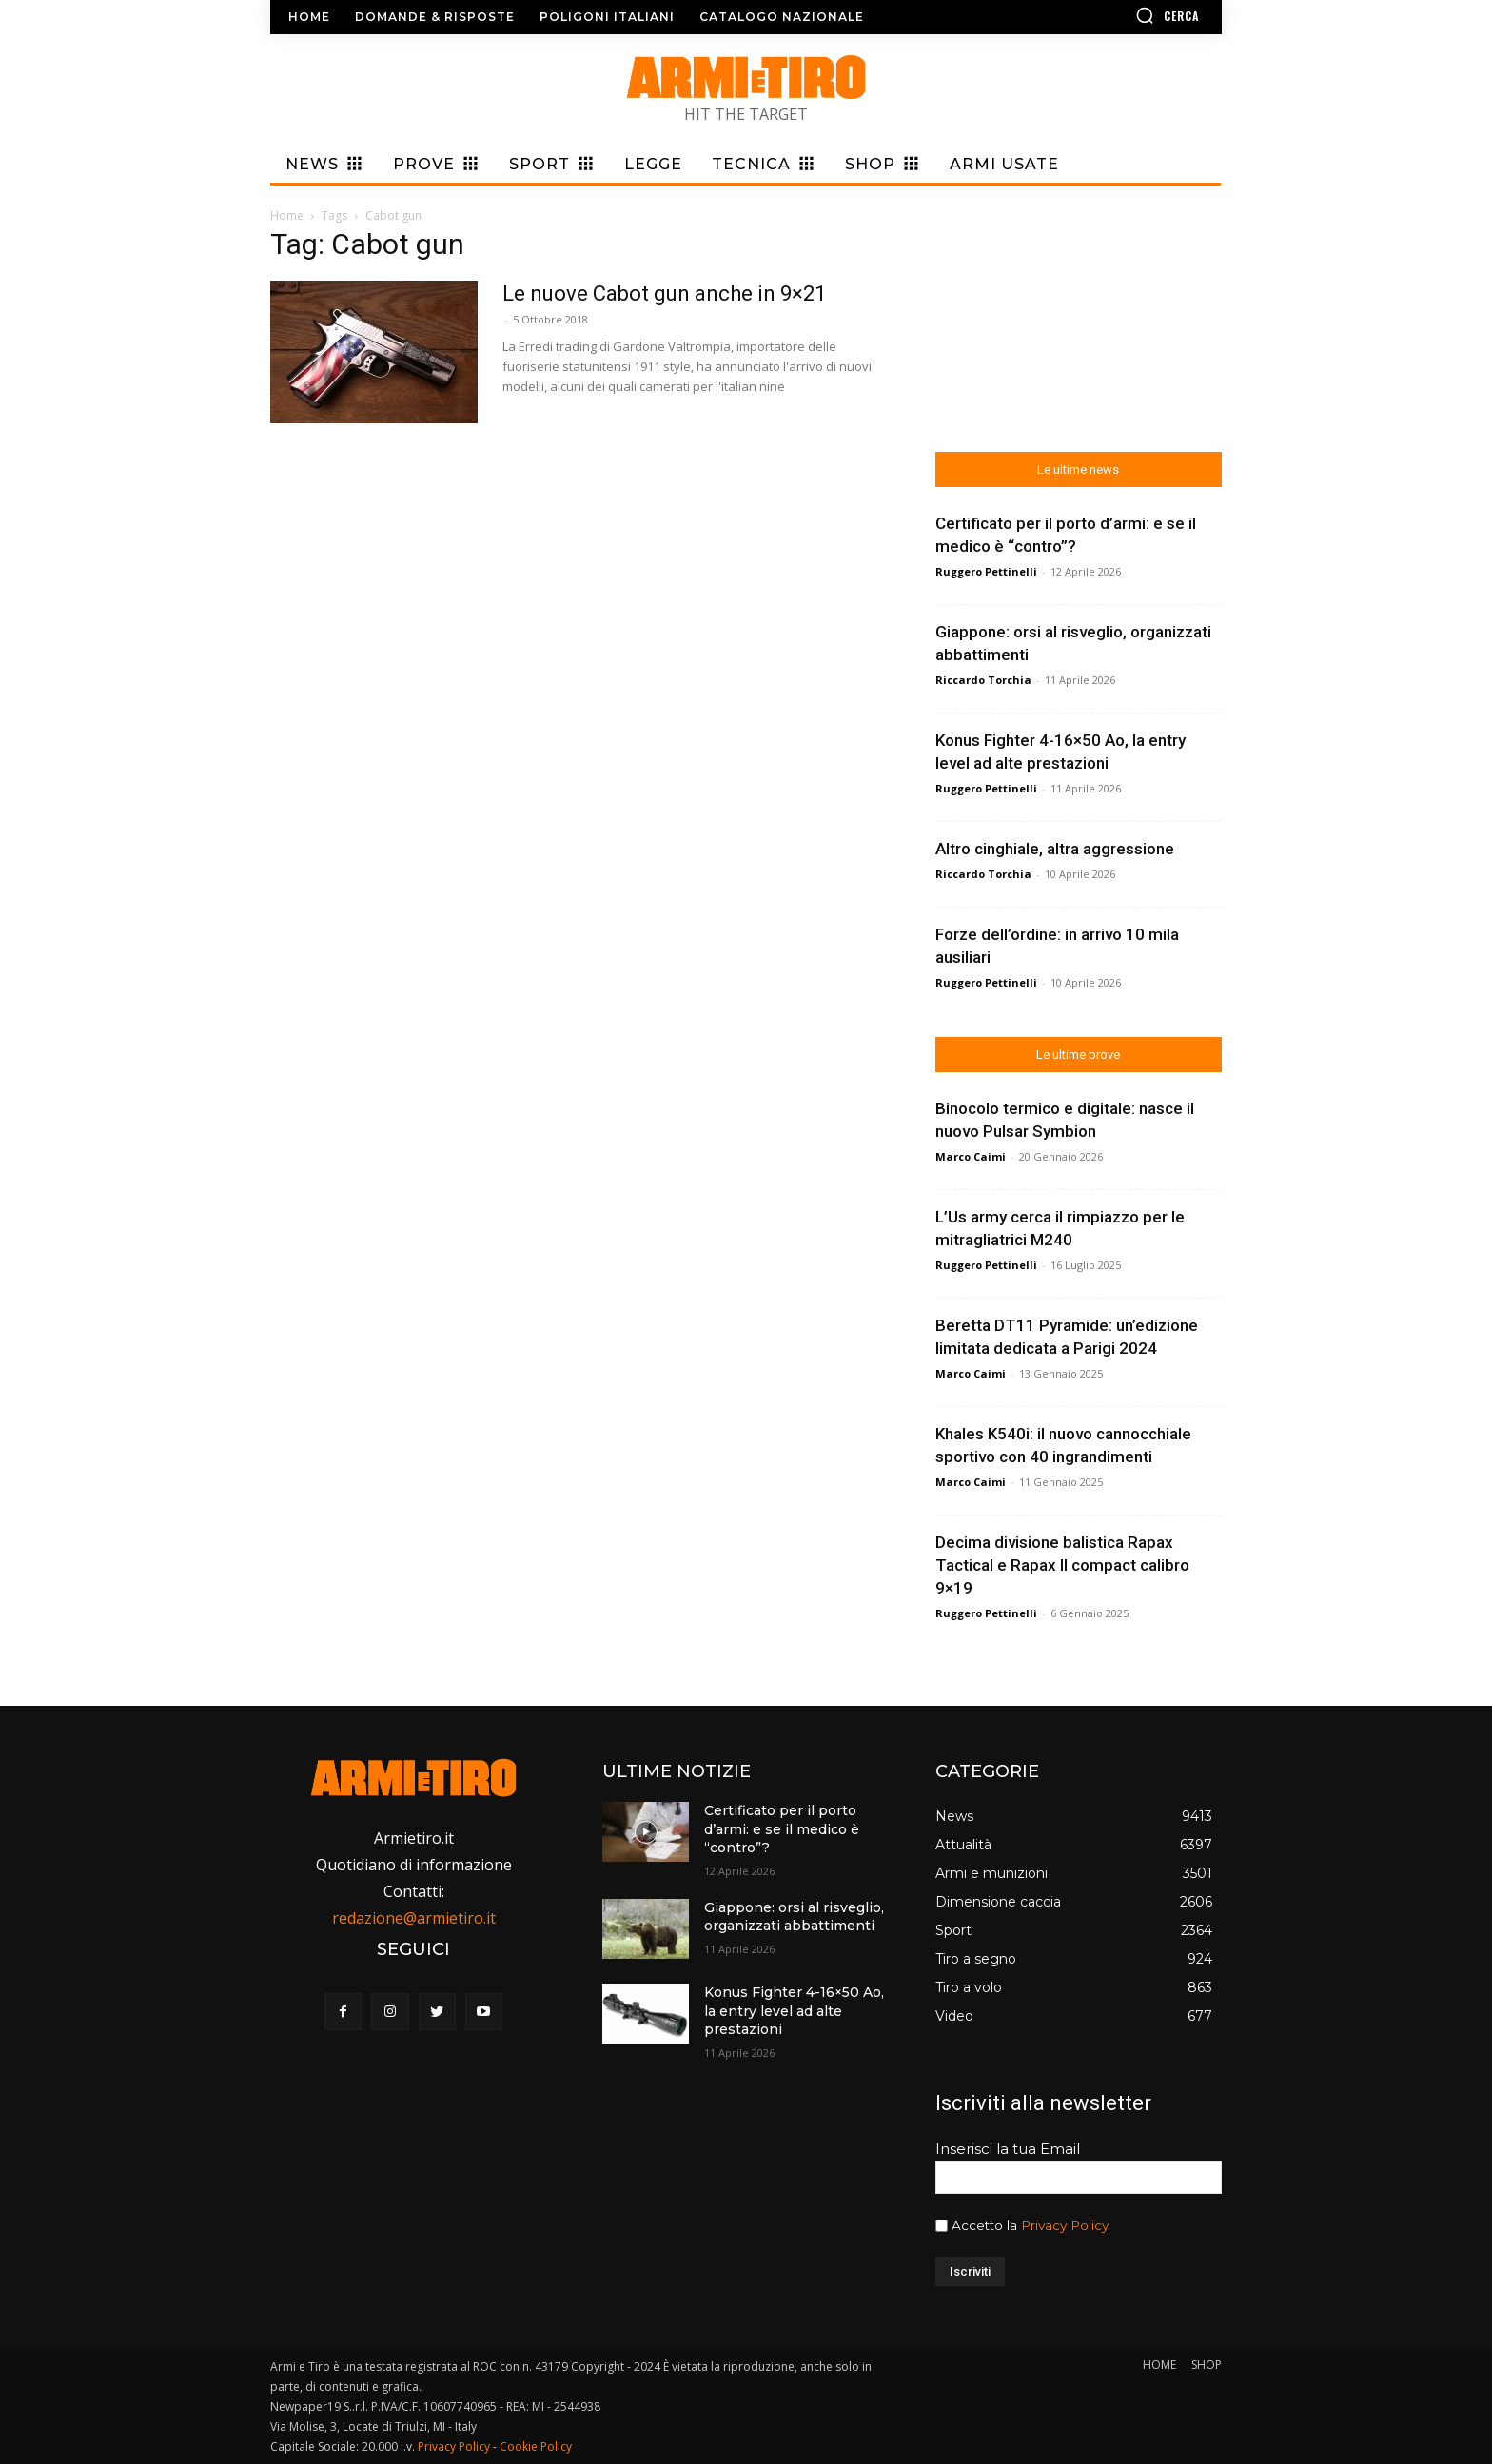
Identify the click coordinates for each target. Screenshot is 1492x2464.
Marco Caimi (970, 1156)
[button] (1112, 15)
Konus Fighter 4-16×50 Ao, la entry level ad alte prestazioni (794, 2011)
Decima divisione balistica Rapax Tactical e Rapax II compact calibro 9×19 (1062, 1565)
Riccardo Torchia (983, 680)
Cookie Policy (536, 2446)
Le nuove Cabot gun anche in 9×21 (664, 293)
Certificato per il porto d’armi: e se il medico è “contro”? (781, 1829)
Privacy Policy (1065, 2225)
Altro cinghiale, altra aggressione (1054, 848)
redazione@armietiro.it (414, 1917)
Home (287, 215)
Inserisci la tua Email (1007, 2149)
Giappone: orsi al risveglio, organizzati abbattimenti (794, 1917)
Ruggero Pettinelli (986, 571)
